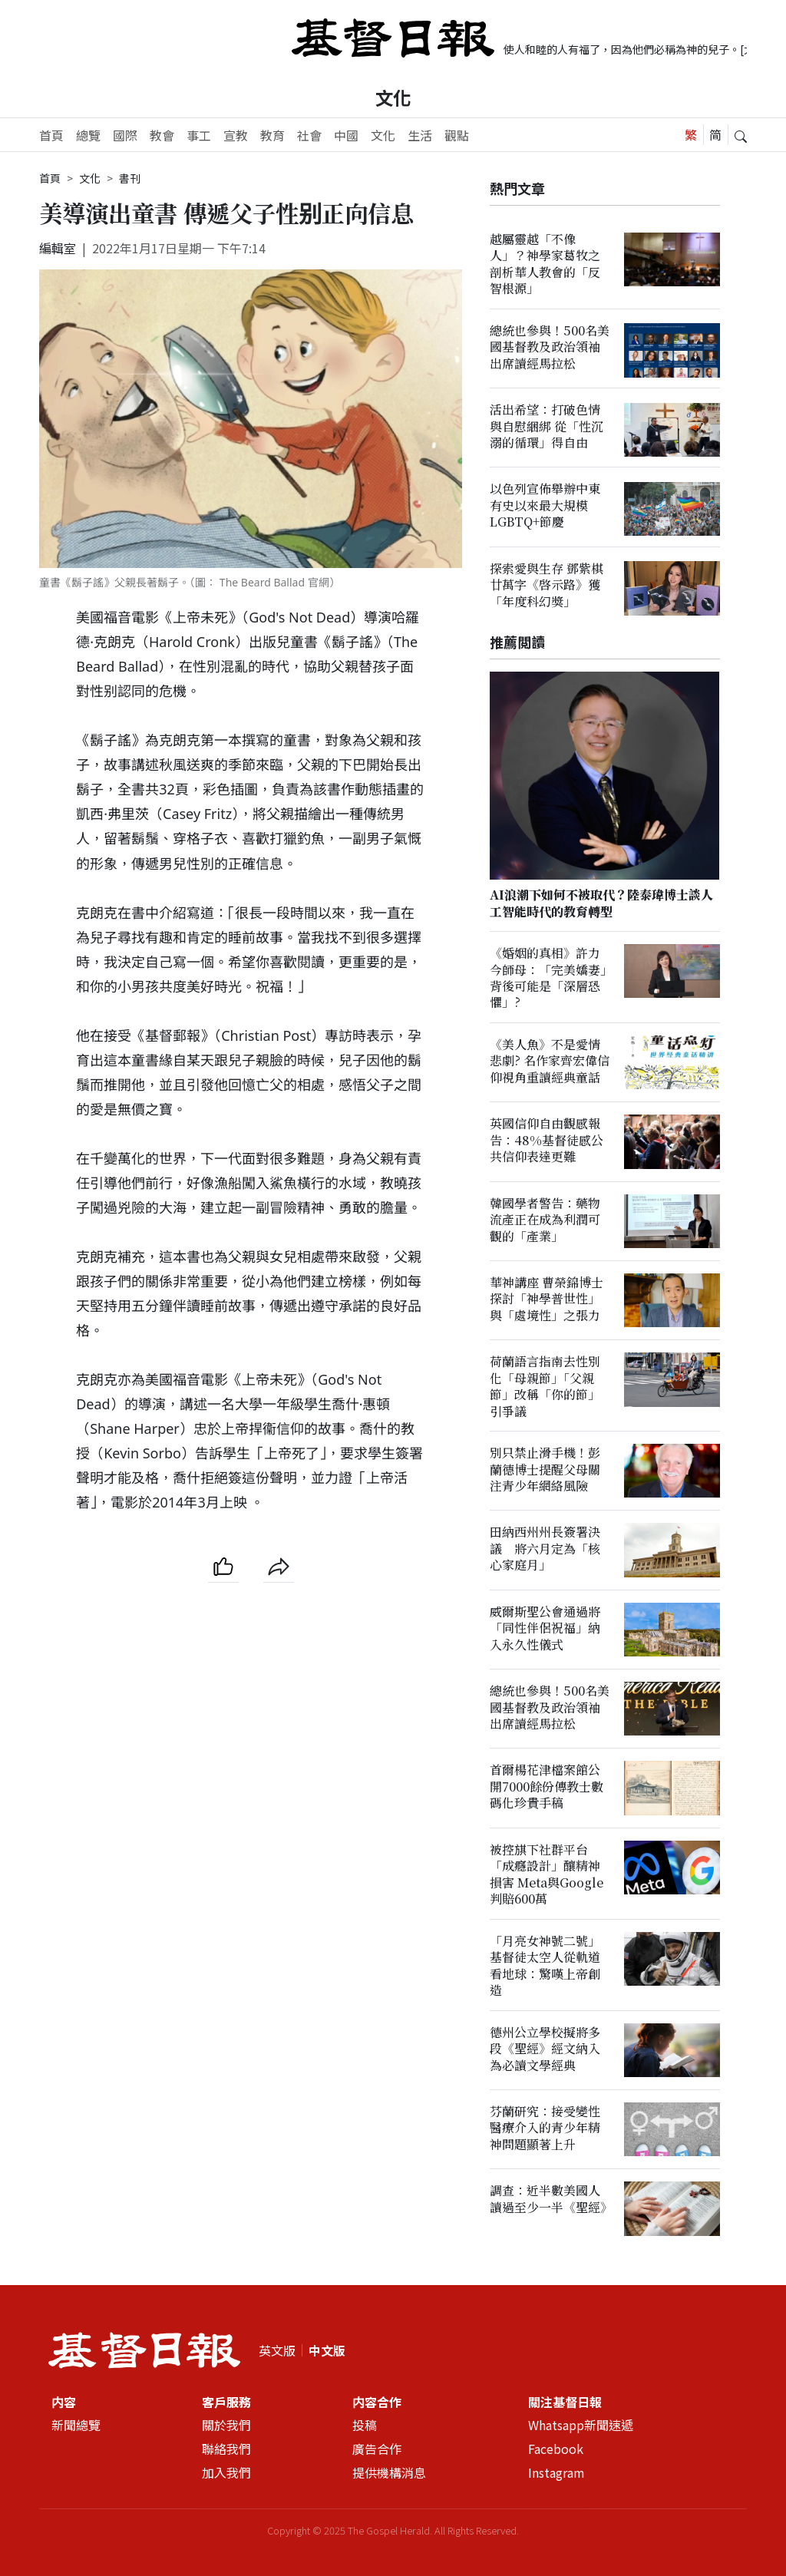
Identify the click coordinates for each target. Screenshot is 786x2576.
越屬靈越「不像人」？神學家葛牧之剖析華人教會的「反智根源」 (545, 263)
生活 (420, 135)
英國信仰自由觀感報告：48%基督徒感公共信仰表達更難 (546, 1140)
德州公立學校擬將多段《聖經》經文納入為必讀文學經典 (545, 2048)
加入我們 (226, 2472)
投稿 (364, 2425)
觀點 (456, 135)
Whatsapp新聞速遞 (580, 2425)
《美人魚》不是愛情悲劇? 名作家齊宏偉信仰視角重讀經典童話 (549, 1060)
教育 (272, 135)
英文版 (277, 2350)
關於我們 (226, 2425)
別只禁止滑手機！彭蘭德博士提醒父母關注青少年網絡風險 (545, 1469)
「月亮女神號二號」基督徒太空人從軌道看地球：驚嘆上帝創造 (545, 1965)
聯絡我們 (226, 2448)
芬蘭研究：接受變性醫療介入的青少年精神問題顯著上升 (545, 2127)
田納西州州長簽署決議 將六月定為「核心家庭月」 (545, 1549)
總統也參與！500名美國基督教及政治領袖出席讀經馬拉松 (549, 347)
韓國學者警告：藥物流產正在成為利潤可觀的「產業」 (545, 1219)
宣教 (235, 135)
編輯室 (57, 248)
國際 (125, 135)
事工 (199, 135)
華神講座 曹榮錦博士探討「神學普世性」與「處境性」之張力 (546, 1298)
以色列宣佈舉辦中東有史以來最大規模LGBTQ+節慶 (545, 506)
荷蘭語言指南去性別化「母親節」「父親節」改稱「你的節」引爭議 (545, 1386)
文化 (393, 97)
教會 (162, 135)
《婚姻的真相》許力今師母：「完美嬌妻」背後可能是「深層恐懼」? (548, 977)
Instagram (556, 2472)
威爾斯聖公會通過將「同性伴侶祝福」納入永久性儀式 (545, 1628)
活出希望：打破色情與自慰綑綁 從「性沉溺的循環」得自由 (546, 426)
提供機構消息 (389, 2472)
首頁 (51, 135)
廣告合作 (376, 2448)
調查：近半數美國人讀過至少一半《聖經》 (551, 2199)
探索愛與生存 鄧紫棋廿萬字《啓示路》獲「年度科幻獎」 (546, 585)
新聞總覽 (76, 2425)
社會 (309, 135)
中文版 (327, 2350)
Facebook (555, 2448)
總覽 (88, 135)
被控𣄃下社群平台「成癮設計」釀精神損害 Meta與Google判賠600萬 (546, 1874)
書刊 (129, 178)
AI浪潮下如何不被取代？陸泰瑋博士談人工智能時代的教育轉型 (601, 903)
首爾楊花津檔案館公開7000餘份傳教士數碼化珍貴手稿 (546, 1787)
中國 (346, 135)
